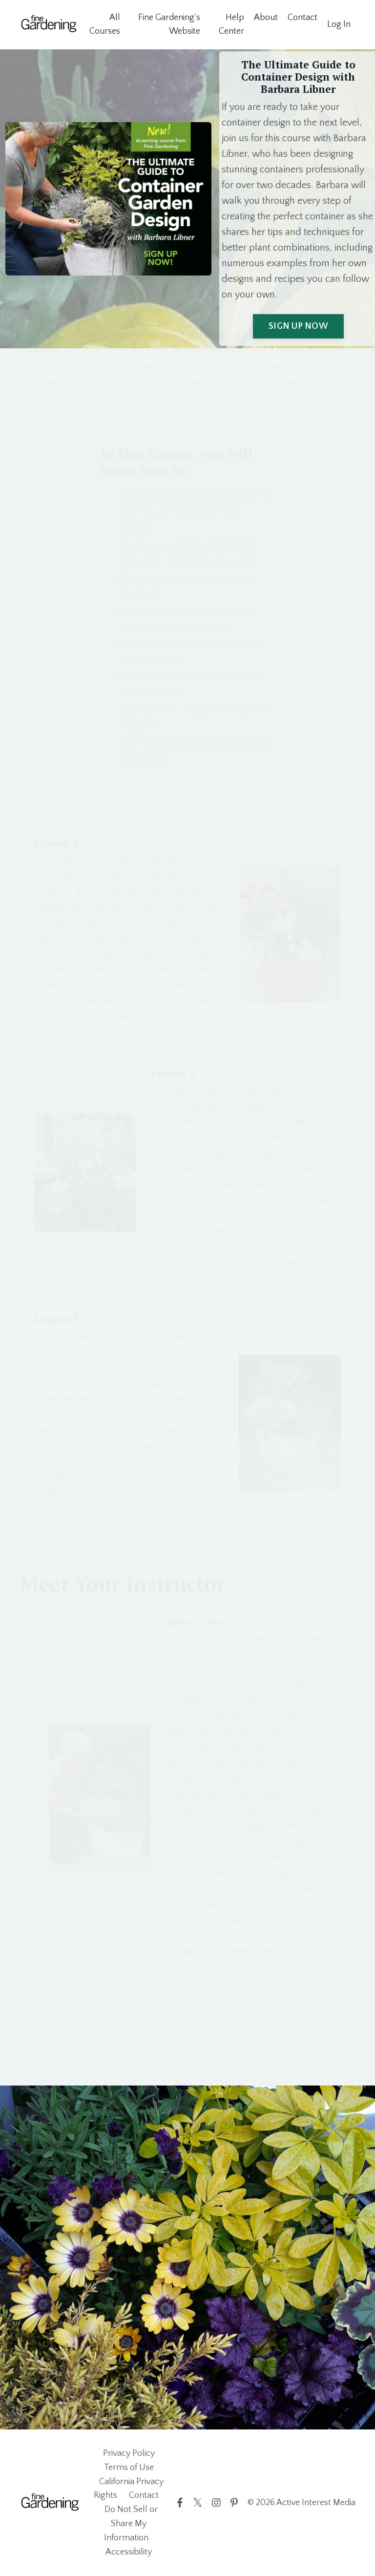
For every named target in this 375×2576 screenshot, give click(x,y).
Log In (339, 24)
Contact (302, 17)
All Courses (104, 25)
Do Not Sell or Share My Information (131, 2524)
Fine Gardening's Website (169, 25)
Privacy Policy (129, 2453)
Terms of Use (129, 2467)
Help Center (231, 25)
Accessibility (128, 2552)
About (266, 17)
